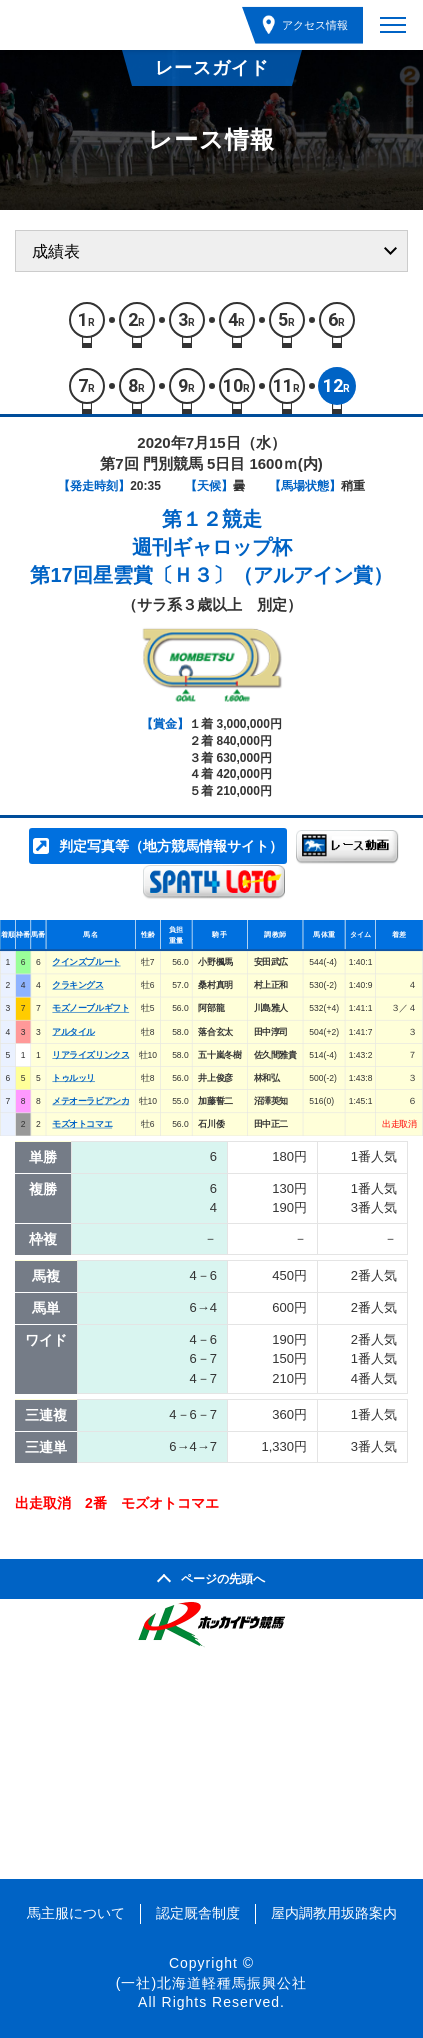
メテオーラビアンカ (90, 1101)
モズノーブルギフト (90, 1009)
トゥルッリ (73, 1078)
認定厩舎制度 (198, 1913)
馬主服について (76, 1913)
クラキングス (77, 985)
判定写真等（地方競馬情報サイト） (171, 846)
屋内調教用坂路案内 (334, 1913)
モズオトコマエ (82, 1124)
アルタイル (73, 1032)
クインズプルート (86, 962)
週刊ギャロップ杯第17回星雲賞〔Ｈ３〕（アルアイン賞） (211, 561)
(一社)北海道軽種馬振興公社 (211, 1983)
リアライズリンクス (90, 1055)
